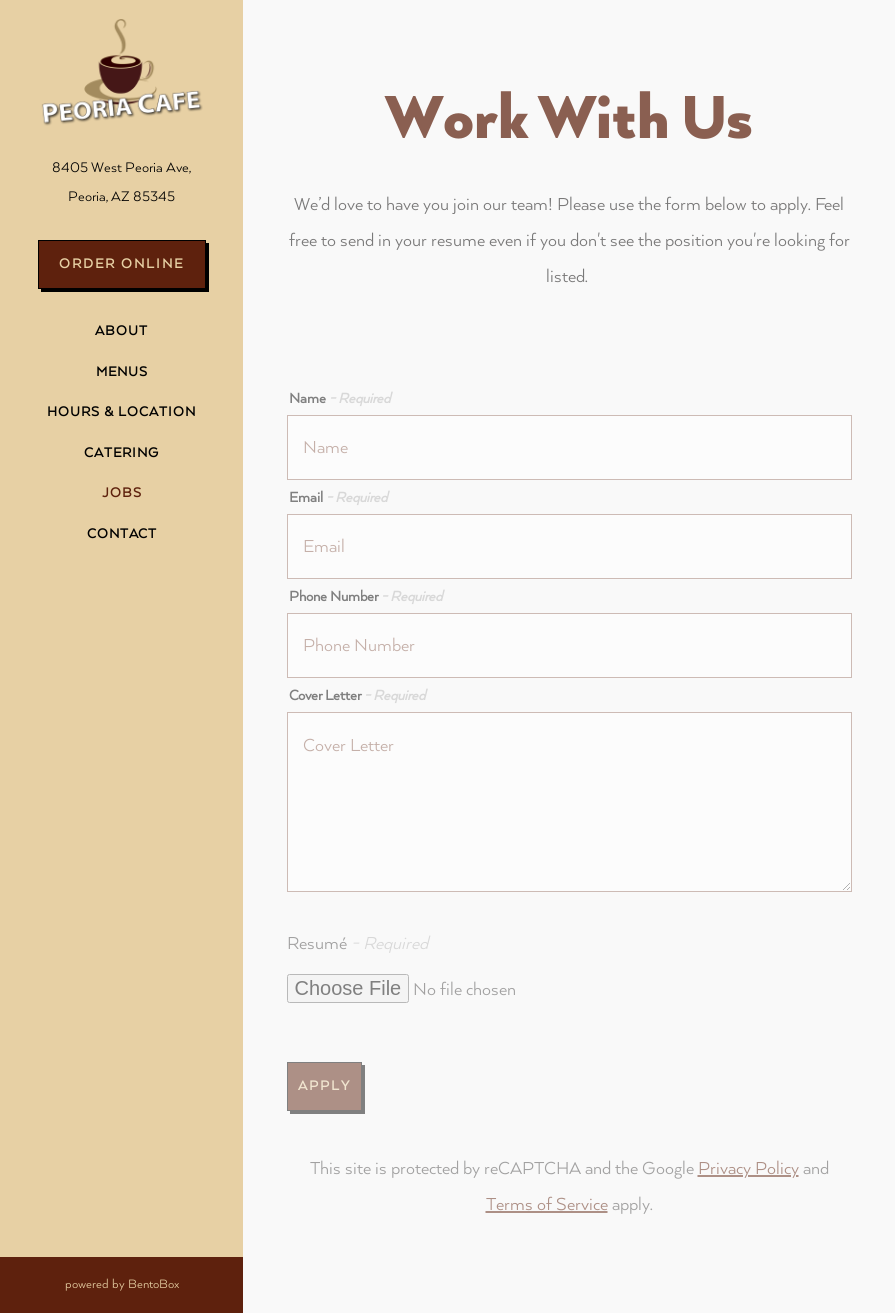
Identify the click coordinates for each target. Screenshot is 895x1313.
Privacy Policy (748, 1168)
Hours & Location (121, 412)
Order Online (121, 264)
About (121, 331)
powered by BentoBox (154, 1281)
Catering (121, 453)
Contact (122, 534)
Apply (324, 1086)
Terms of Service (547, 1204)
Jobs (122, 493)
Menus (122, 372)
